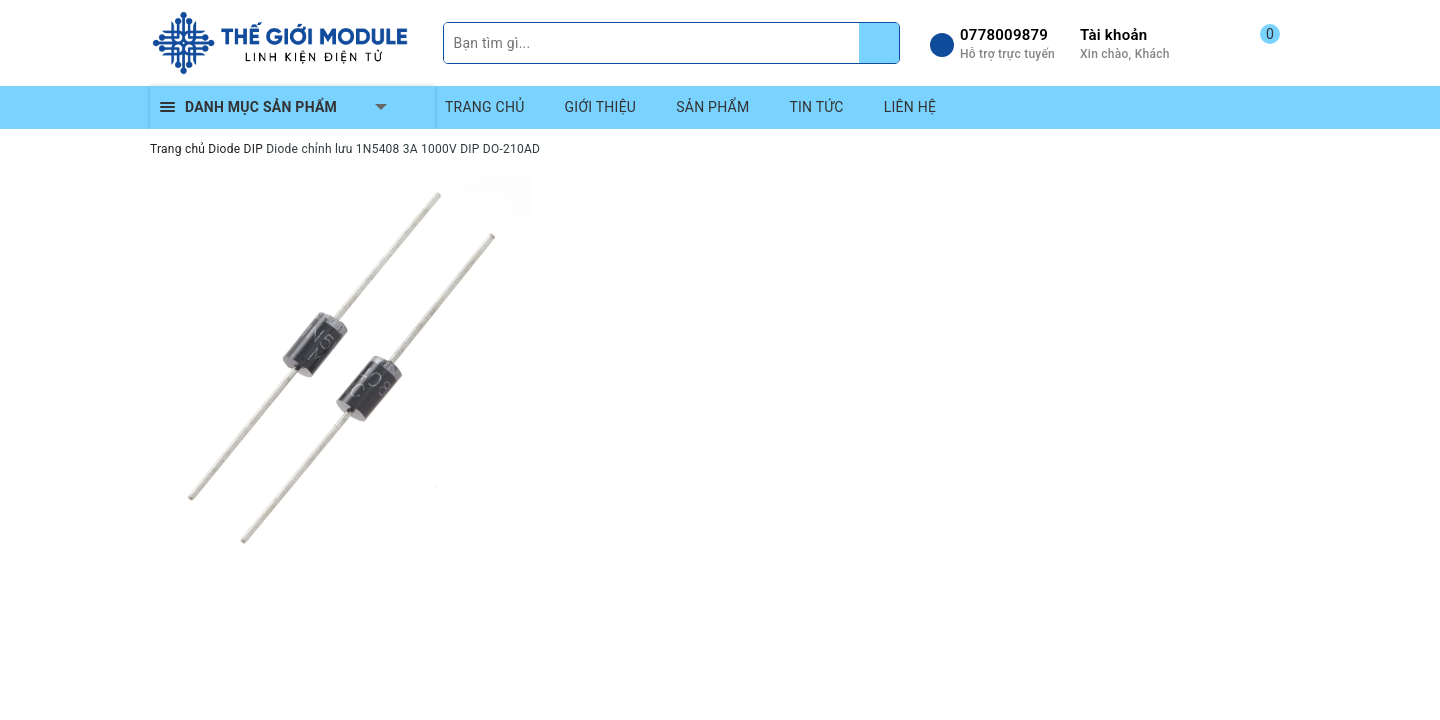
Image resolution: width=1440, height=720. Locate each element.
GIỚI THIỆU (601, 107)
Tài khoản (1113, 35)
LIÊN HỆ (910, 107)
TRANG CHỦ (485, 107)
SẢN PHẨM (712, 107)
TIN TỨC (816, 107)
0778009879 (1004, 35)
